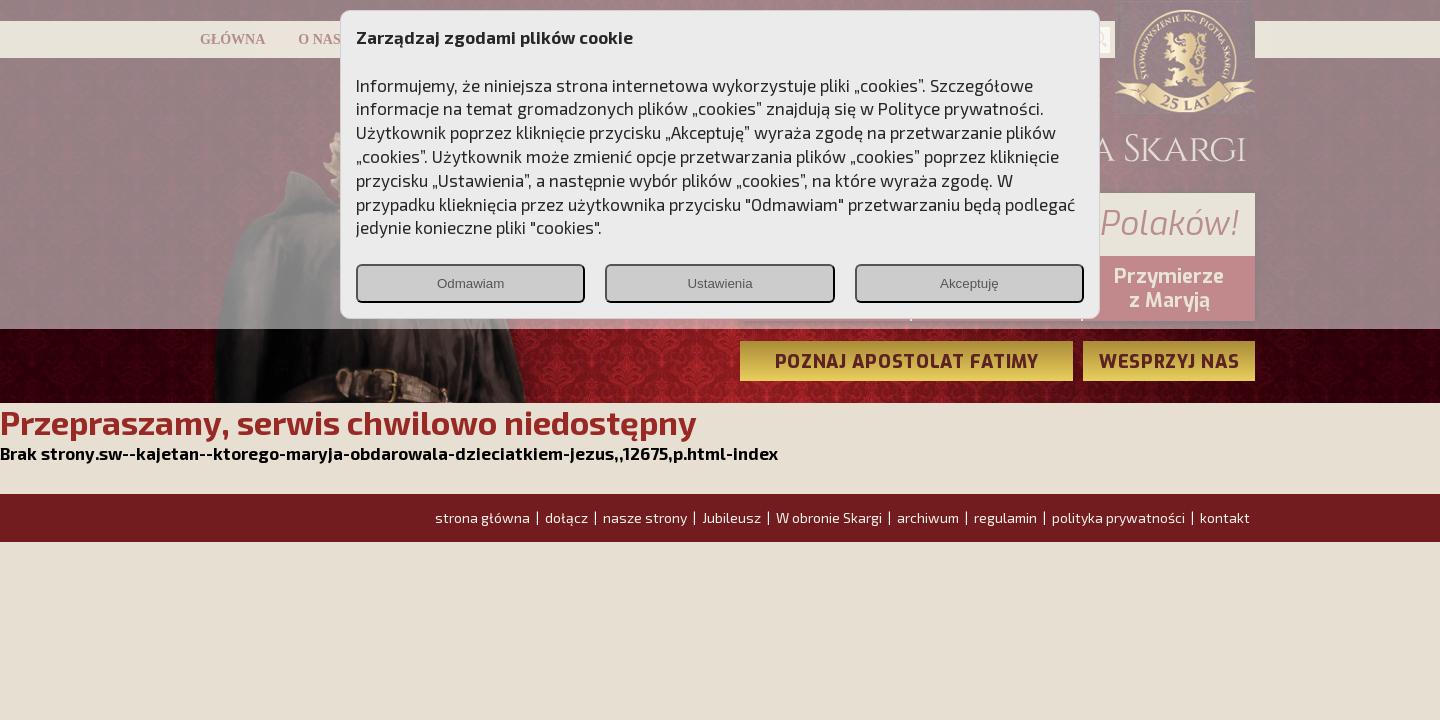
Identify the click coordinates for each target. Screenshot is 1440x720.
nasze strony (645, 517)
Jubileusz (731, 517)
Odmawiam (470, 283)
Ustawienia (719, 283)
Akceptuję (969, 283)
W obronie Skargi (829, 517)
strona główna (482, 517)
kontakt (1225, 517)
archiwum (928, 517)
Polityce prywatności (959, 108)
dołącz (566, 517)
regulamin (1005, 517)
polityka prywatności (1118, 517)
